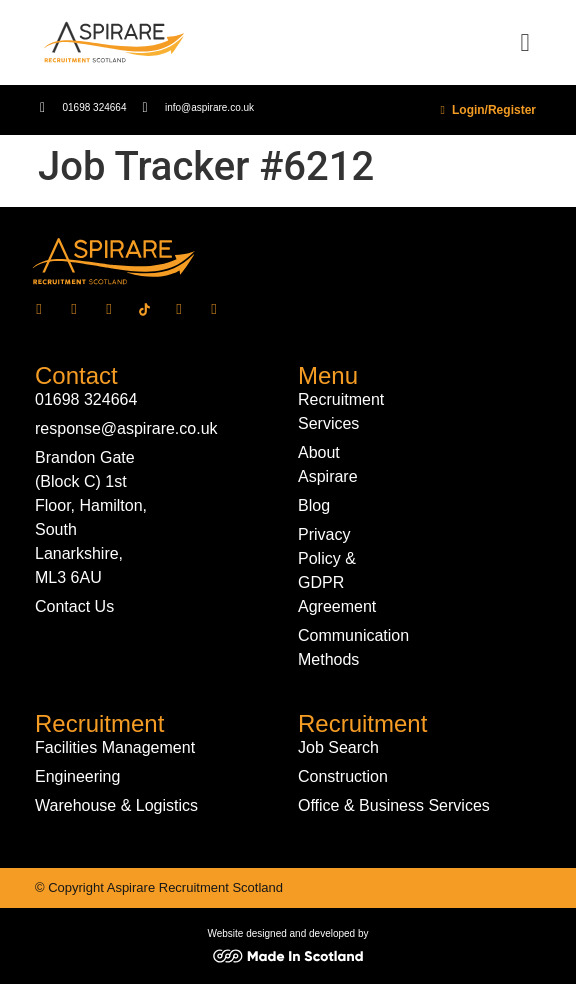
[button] (525, 43)
